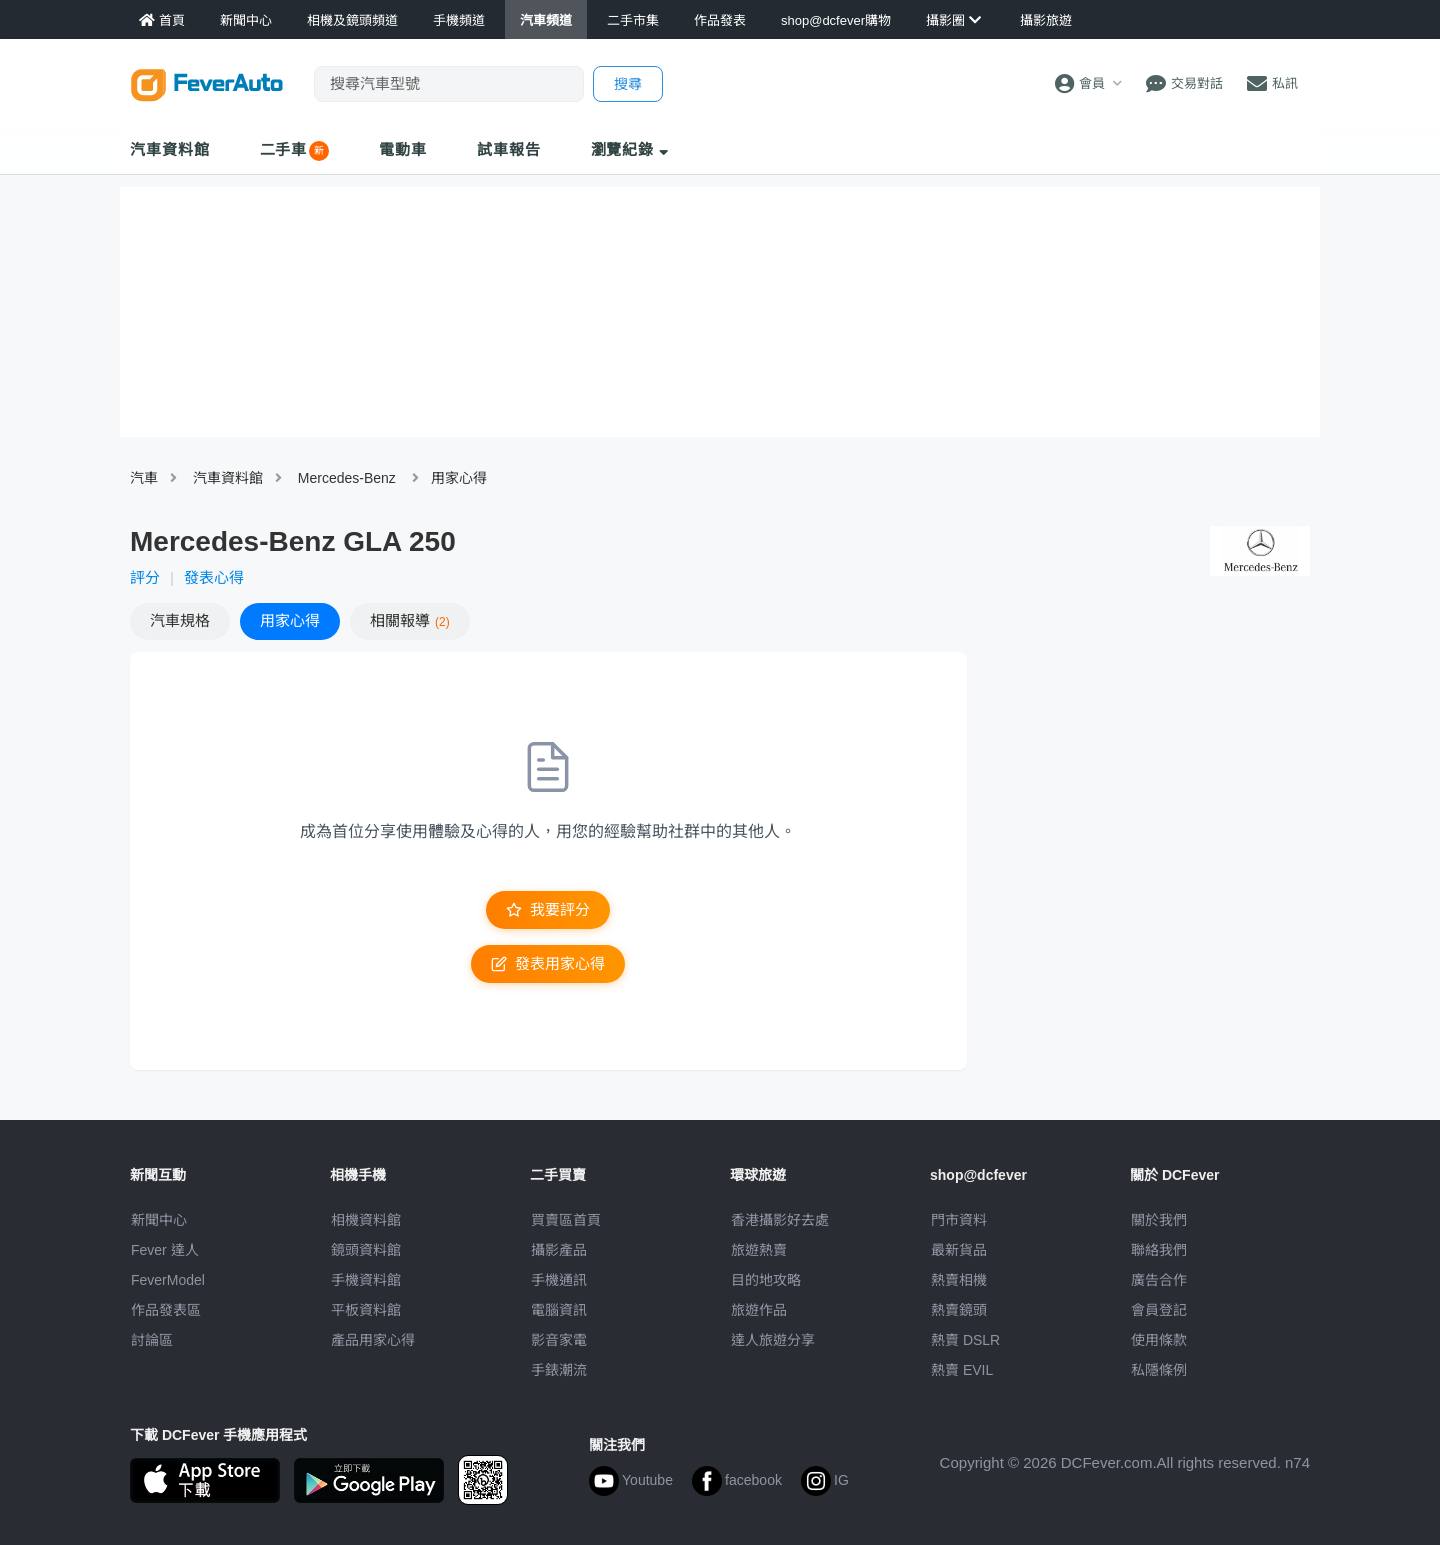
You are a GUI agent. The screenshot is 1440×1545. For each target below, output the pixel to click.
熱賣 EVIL (962, 1370)
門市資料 (959, 1220)
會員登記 (1159, 1310)
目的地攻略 (766, 1280)
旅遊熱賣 (759, 1250)
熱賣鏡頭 (959, 1310)
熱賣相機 (959, 1280)
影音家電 (559, 1340)
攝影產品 (559, 1250)
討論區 (152, 1340)
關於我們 (1159, 1220)
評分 (145, 577)
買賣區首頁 (566, 1220)
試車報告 (509, 149)
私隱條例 (1159, 1370)
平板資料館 (366, 1310)
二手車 (284, 149)
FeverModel (168, 1280)
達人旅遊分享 (773, 1340)
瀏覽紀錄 (630, 149)
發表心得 (214, 577)
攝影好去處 (780, 1220)
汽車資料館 (170, 149)
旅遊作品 (759, 1310)
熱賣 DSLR (965, 1340)
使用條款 (1159, 1340)
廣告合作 (1159, 1280)
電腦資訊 (559, 1310)
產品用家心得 (373, 1340)
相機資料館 (366, 1220)
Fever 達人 (165, 1250)
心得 (290, 620)
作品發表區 (166, 1310)
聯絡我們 (1159, 1250)
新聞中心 (159, 1220)
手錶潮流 (559, 1370)
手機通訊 (559, 1280)
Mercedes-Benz (347, 478)
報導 (410, 620)
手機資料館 (366, 1280)
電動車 (403, 149)
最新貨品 (959, 1250)
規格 (180, 620)
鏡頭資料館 (366, 1250)
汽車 (144, 478)
